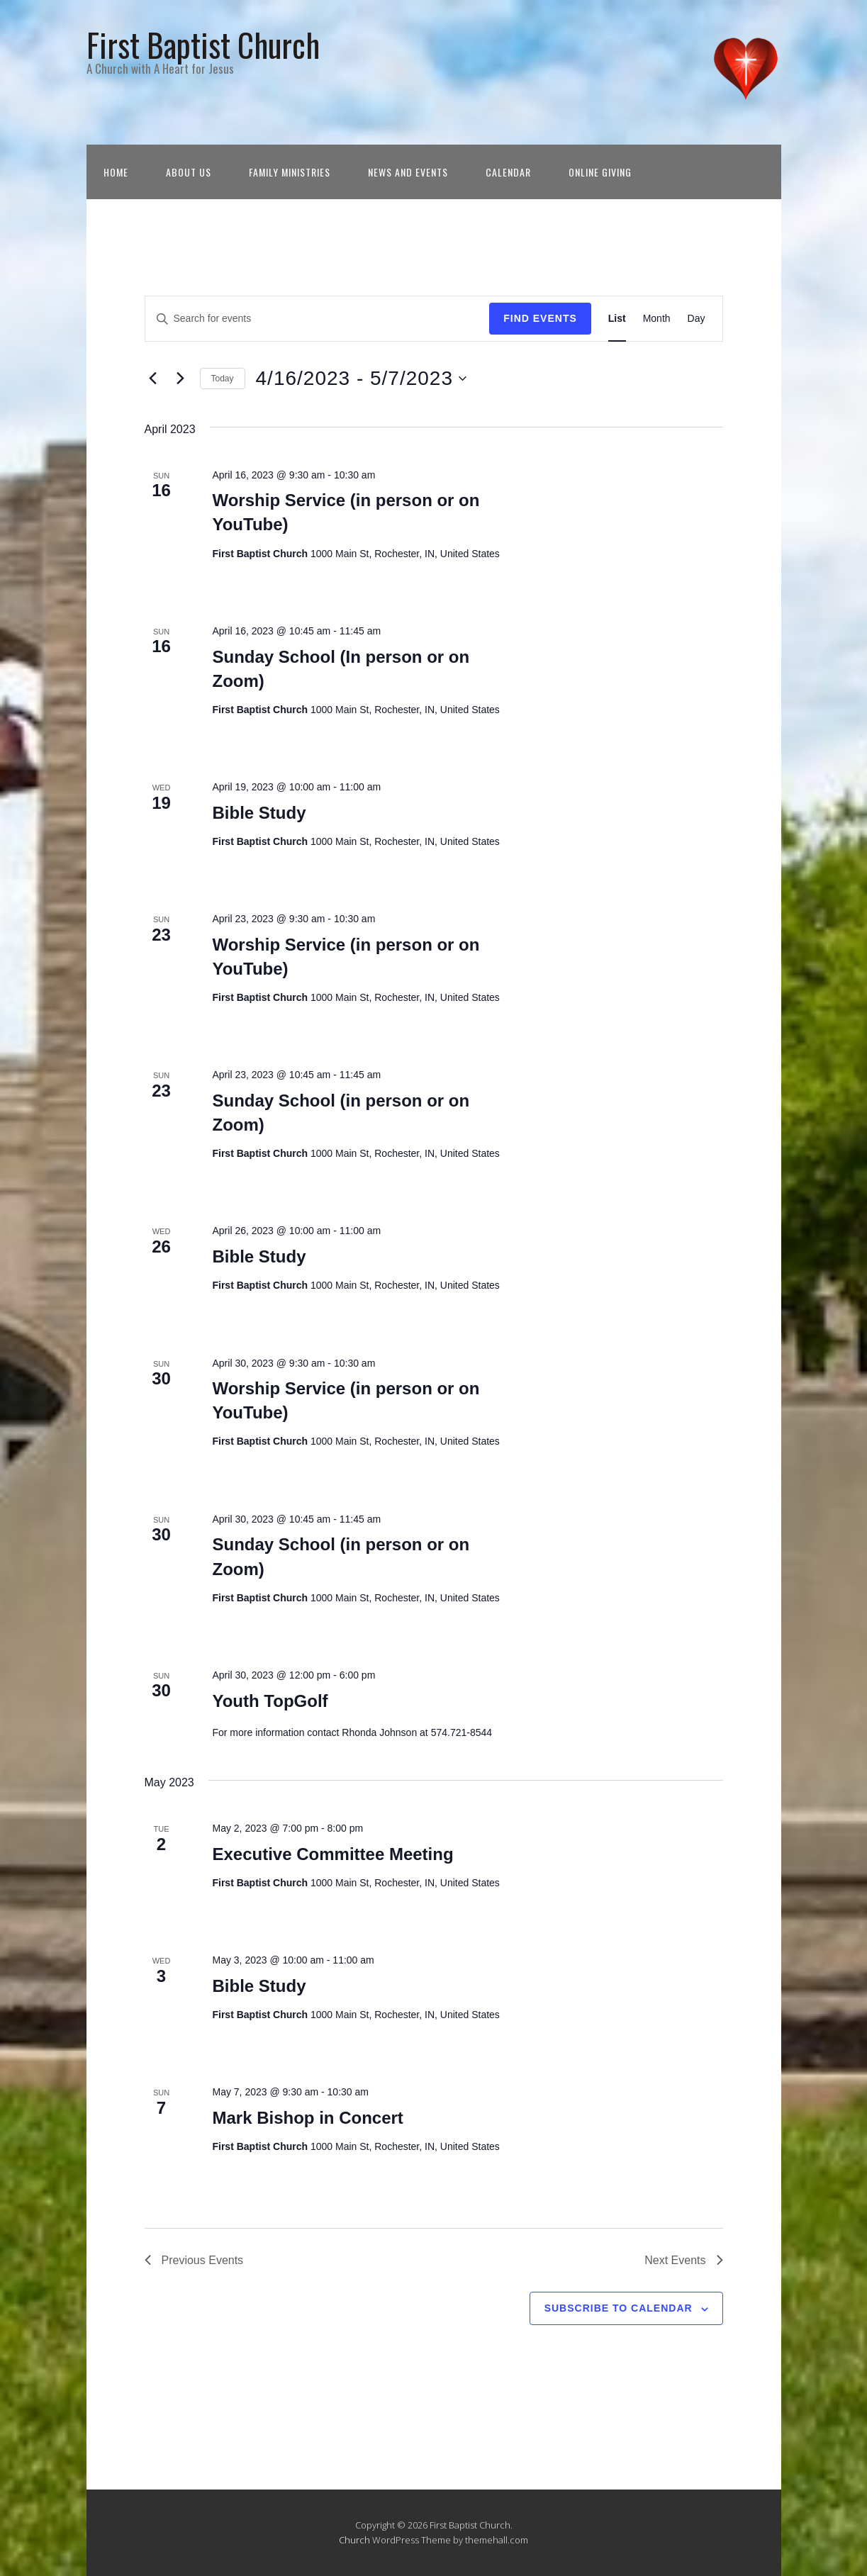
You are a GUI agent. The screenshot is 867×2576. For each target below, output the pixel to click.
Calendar (508, 171)
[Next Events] (180, 378)
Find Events (540, 318)
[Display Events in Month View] (657, 318)
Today (222, 378)
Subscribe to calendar (618, 2308)
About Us (188, 171)
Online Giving (600, 171)
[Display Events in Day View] (696, 318)
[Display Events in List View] (617, 318)
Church (354, 2539)
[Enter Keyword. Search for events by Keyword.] (317, 318)
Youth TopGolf (270, 1700)
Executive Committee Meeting (332, 1854)
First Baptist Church (203, 44)
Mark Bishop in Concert (307, 2117)
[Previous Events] (153, 378)
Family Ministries (289, 171)
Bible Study (259, 812)
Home (116, 171)
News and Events (408, 171)
